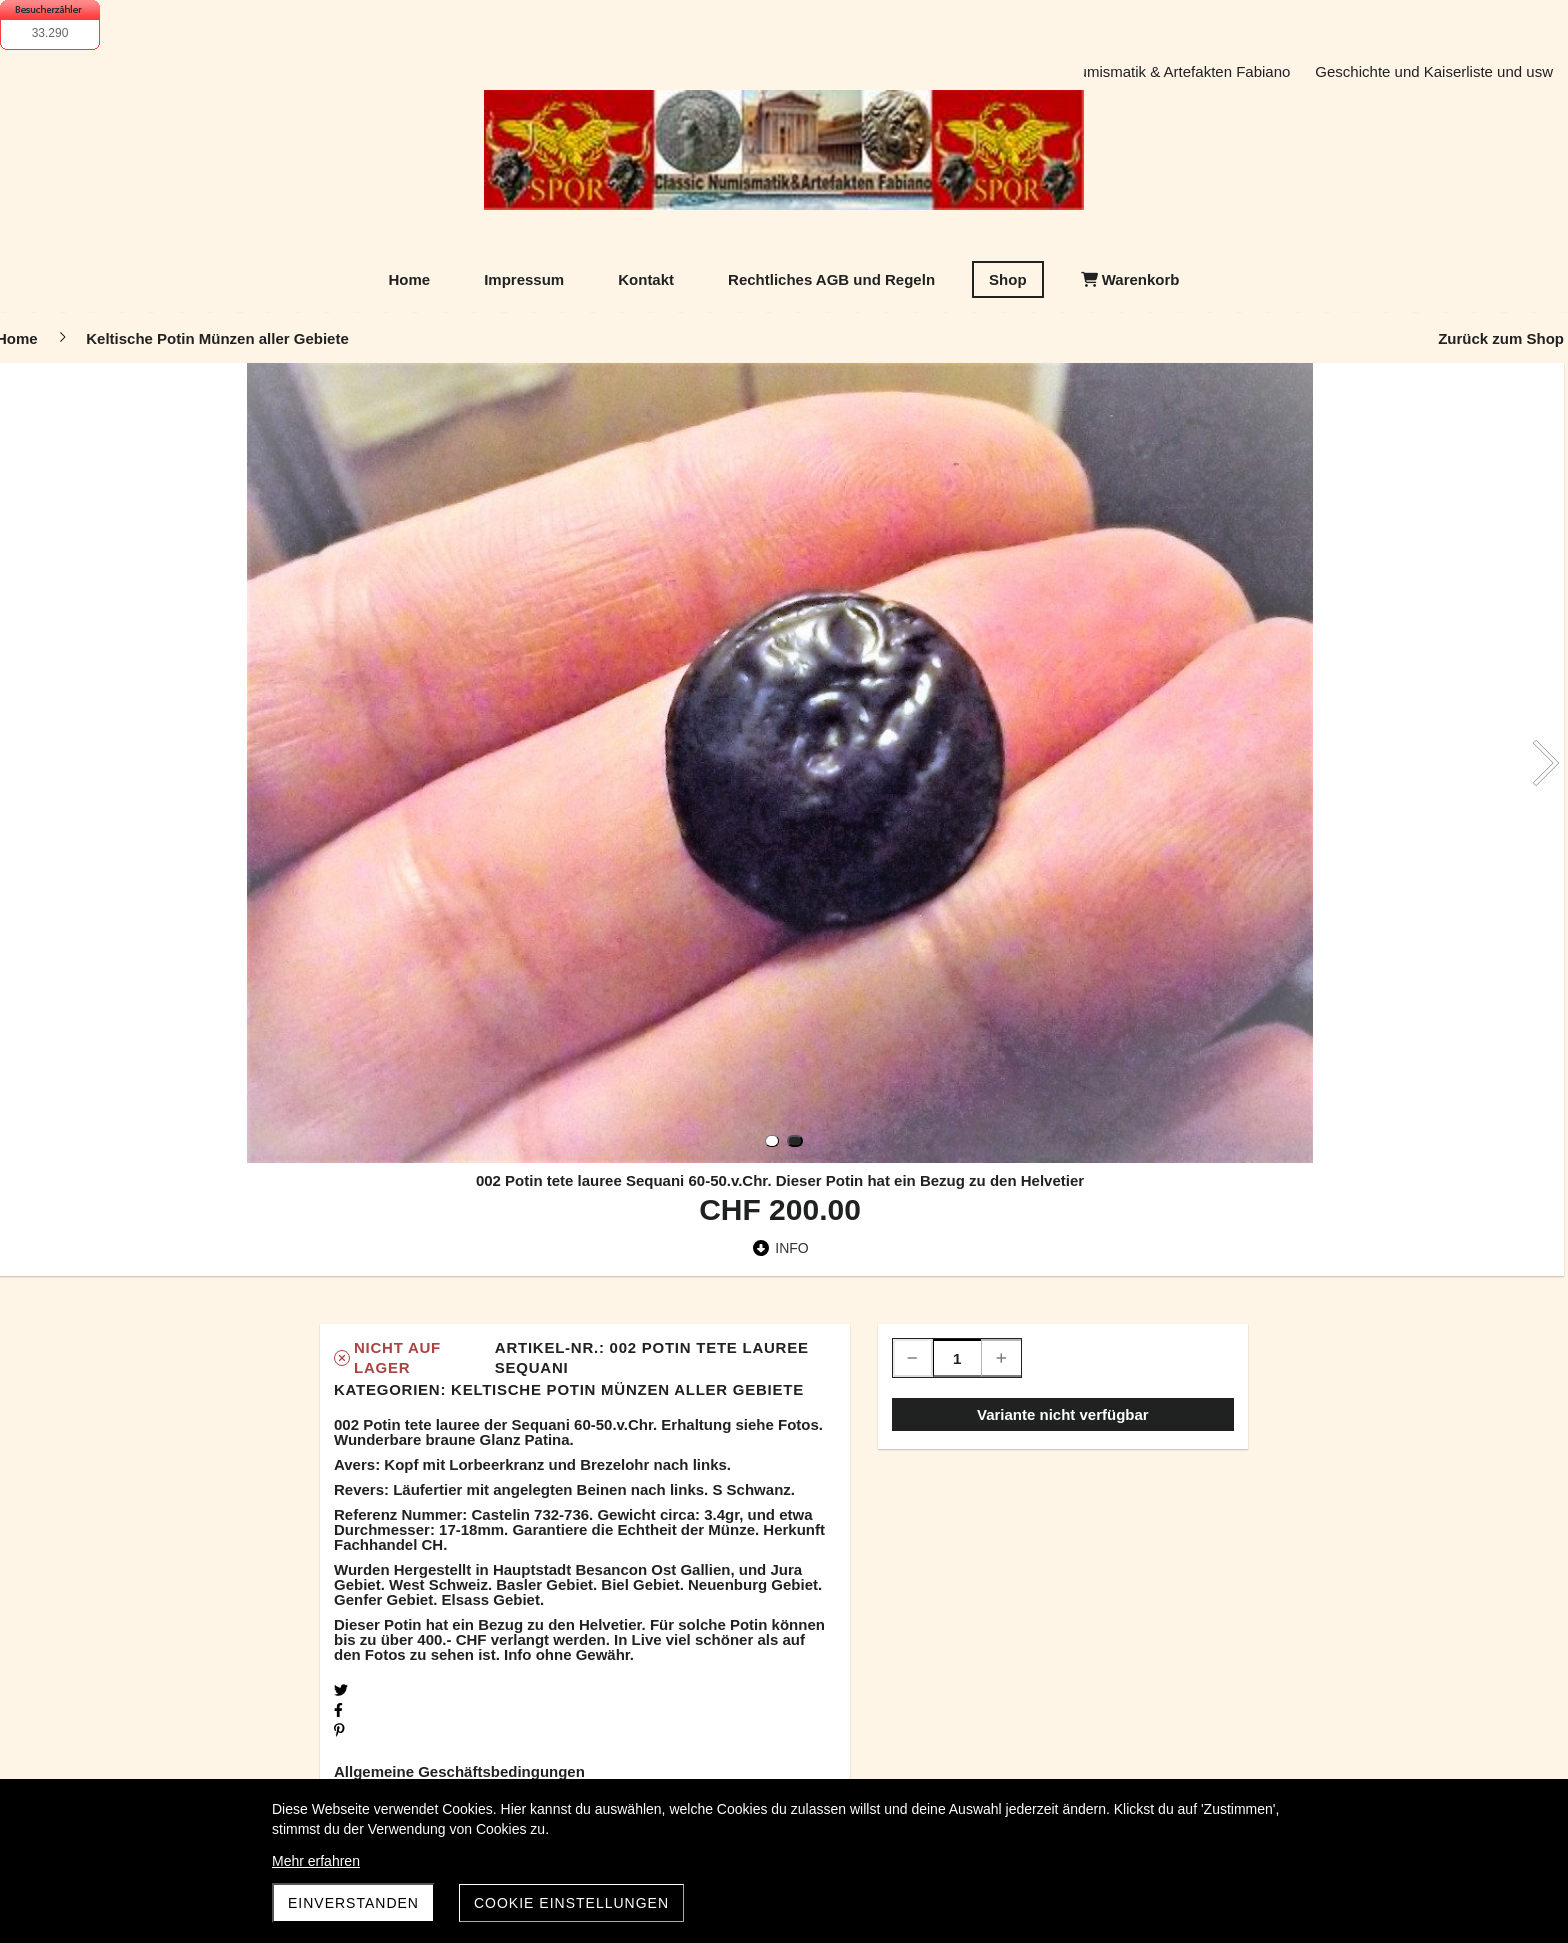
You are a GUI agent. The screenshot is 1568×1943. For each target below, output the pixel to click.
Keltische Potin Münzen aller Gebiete (627, 1389)
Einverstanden (353, 1903)
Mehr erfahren (316, 1861)
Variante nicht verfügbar (1063, 1414)
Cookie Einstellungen (571, 1903)
